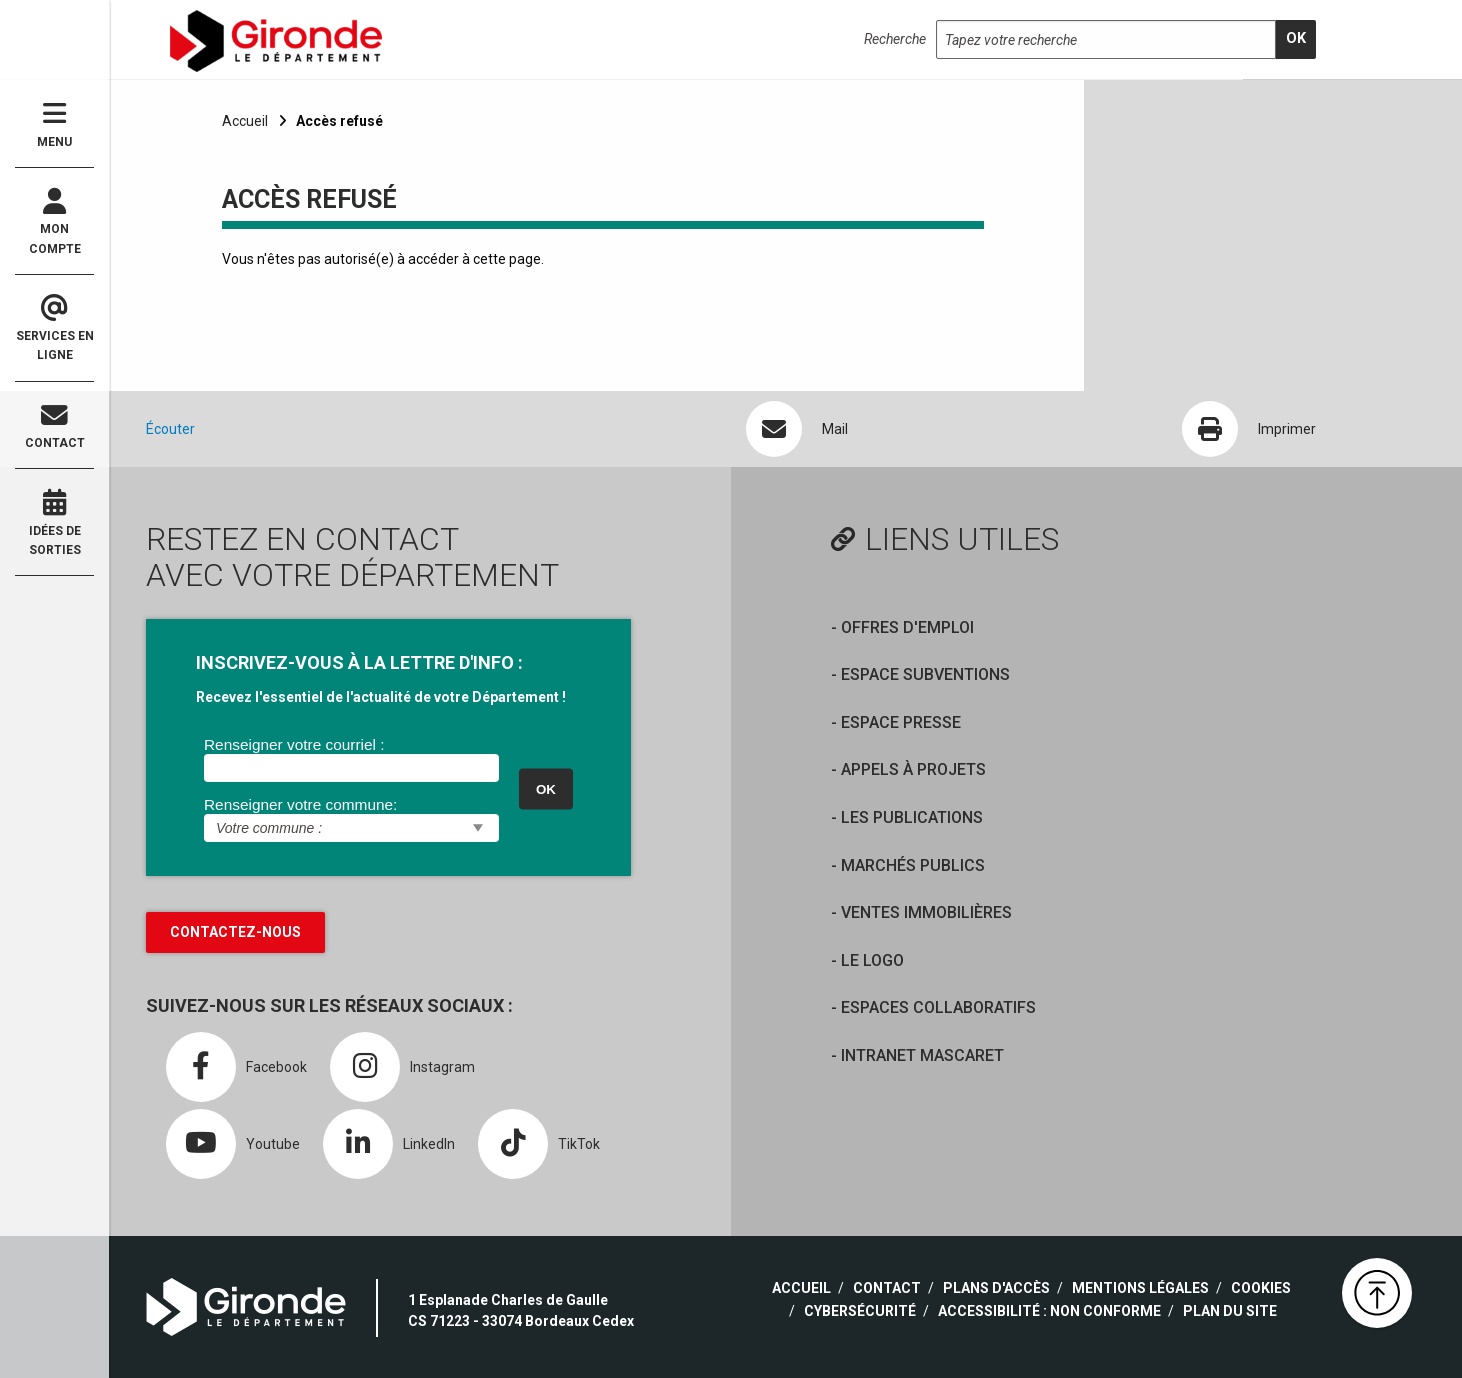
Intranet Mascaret (922, 1055)
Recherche (895, 39)
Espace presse (901, 722)
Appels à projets (913, 769)
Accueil (245, 121)
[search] (1296, 39)
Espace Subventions (925, 674)
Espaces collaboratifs (938, 1007)
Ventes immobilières (926, 912)
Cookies (1261, 1288)
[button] (1377, 1293)
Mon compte (54, 222)
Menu (54, 124)
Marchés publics (913, 865)
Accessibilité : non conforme (1049, 1311)
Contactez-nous (235, 932)
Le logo (872, 960)
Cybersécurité (860, 1311)
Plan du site (1230, 1311)
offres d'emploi (907, 627)
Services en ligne (54, 329)
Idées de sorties (54, 523)
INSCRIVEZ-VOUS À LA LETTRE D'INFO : (359, 662)
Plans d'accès (996, 1288)
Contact (54, 426)
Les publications (912, 817)
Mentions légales (1140, 1288)
